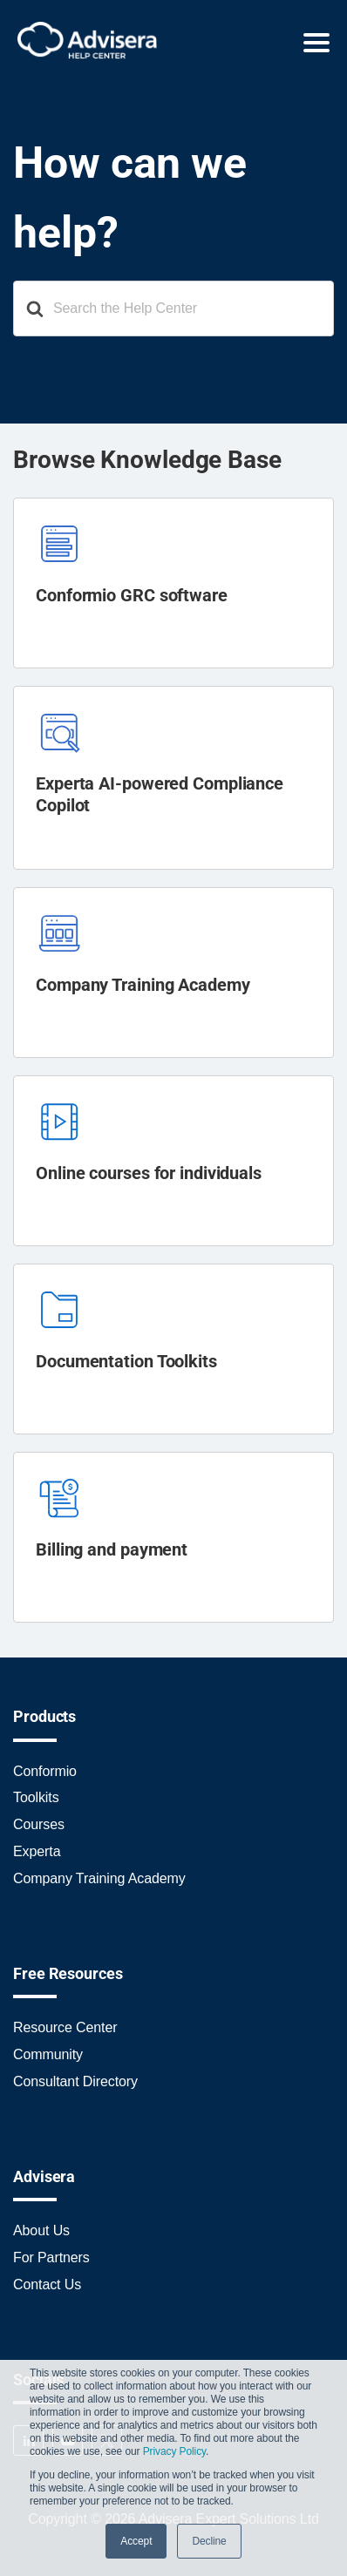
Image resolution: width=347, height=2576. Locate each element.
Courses (39, 1824)
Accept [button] (136, 2541)
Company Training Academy (99, 1878)
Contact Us (47, 2284)
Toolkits (36, 1797)
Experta (36, 1851)
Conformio (45, 1771)
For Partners (51, 2257)
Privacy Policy (174, 2451)
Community (48, 2054)
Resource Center (65, 2027)
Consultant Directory (75, 2081)
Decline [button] (209, 2541)
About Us (41, 2230)
